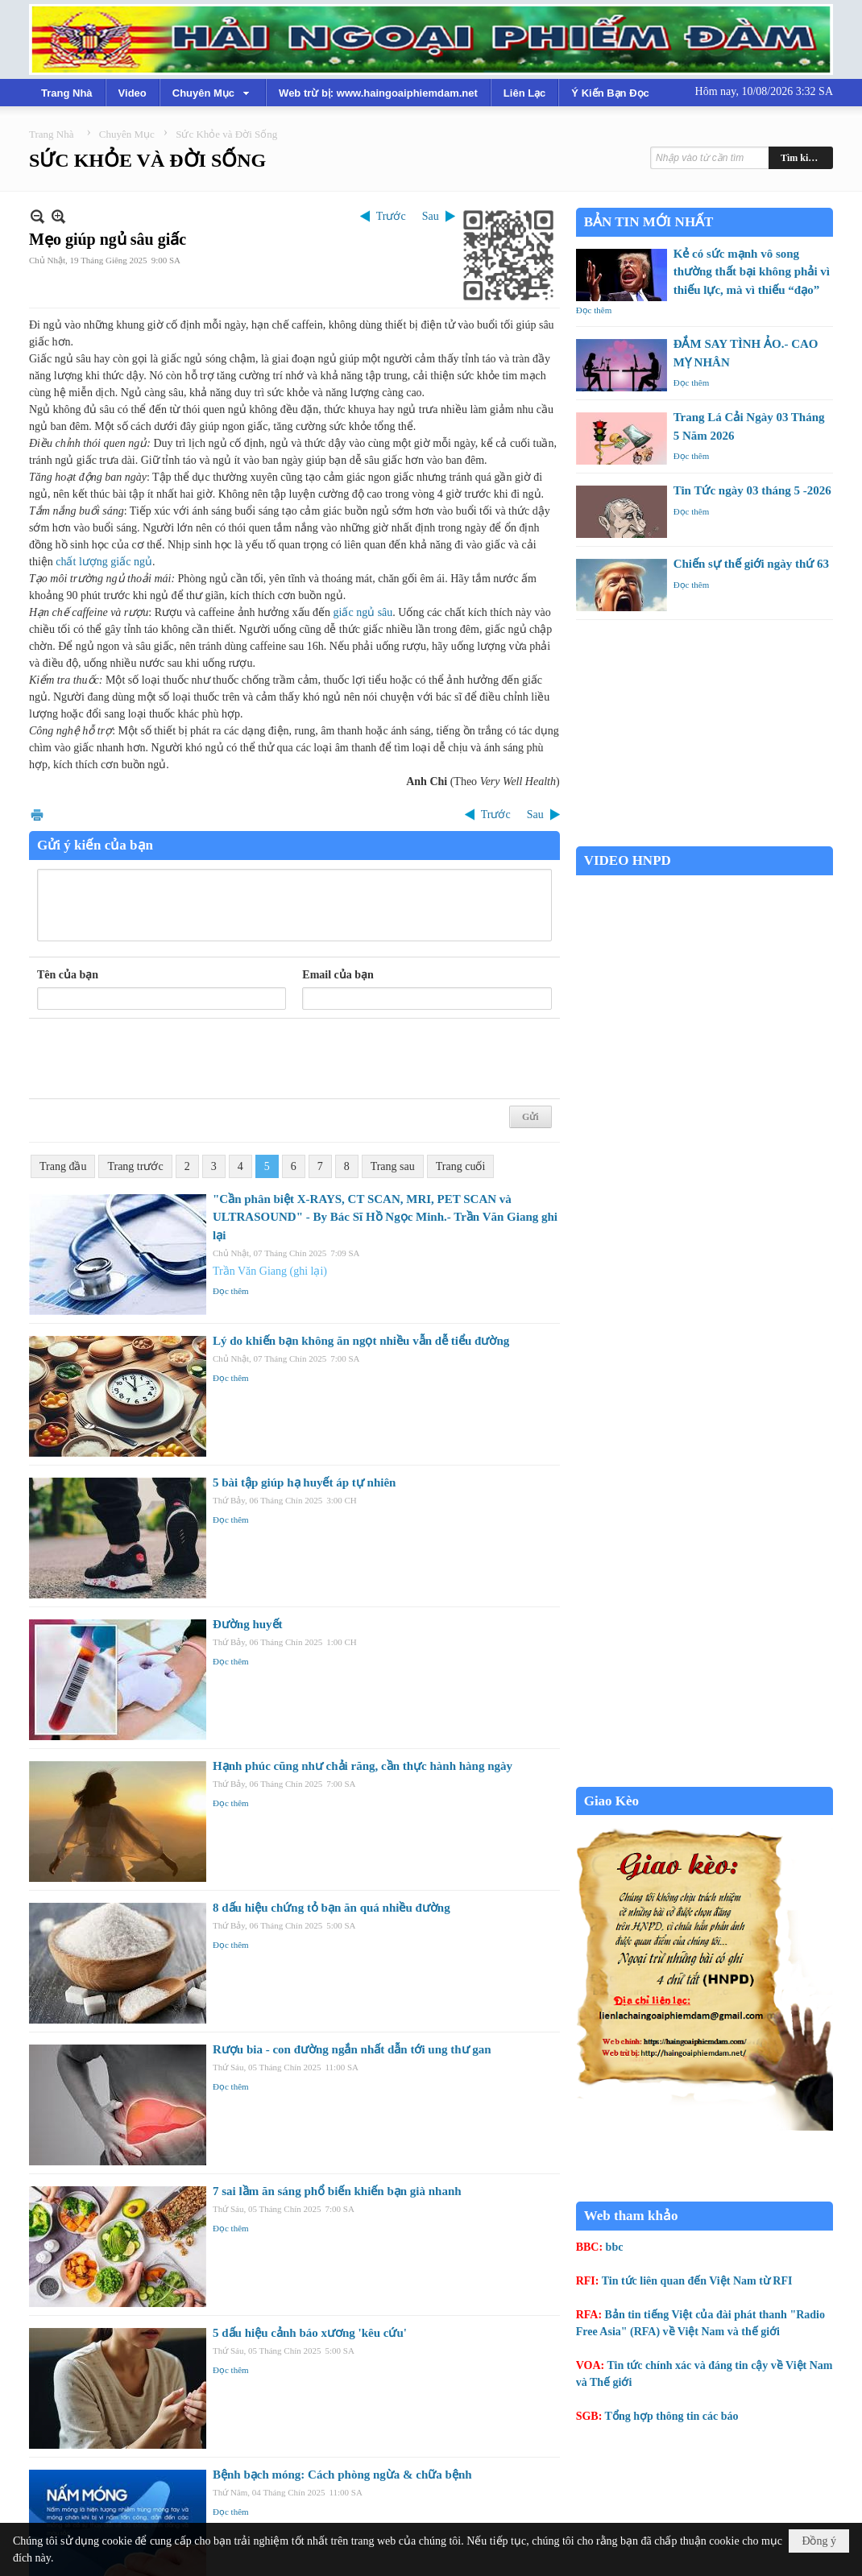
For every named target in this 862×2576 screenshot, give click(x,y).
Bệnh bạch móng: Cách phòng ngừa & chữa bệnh (342, 2474)
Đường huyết (248, 1624)
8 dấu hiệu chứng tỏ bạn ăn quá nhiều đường (331, 1907)
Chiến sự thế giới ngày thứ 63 (751, 563)
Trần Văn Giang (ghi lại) (270, 1271)
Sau (430, 216)
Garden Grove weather (704, 837)
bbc (615, 2247)
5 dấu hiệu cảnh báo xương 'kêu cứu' (310, 2332)
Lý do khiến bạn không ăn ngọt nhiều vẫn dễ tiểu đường (361, 1340)
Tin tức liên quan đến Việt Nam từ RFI (697, 2281)
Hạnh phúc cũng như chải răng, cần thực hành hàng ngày (362, 1765)
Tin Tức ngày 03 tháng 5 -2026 (752, 490)
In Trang (37, 814)
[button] (213, 92)
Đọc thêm (231, 1291)
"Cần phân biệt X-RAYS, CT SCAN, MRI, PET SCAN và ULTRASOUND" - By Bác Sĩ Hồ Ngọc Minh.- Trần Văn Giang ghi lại (385, 1217)
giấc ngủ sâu (363, 612)
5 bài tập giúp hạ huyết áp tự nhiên (304, 1482)
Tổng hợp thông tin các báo (672, 2416)
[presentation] (159, 1059)
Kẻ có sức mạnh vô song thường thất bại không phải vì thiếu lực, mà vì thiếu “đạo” (751, 271)
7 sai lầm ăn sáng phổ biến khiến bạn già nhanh (337, 2191)
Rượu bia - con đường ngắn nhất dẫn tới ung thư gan (352, 2049)
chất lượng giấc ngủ (104, 562)
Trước (391, 216)
